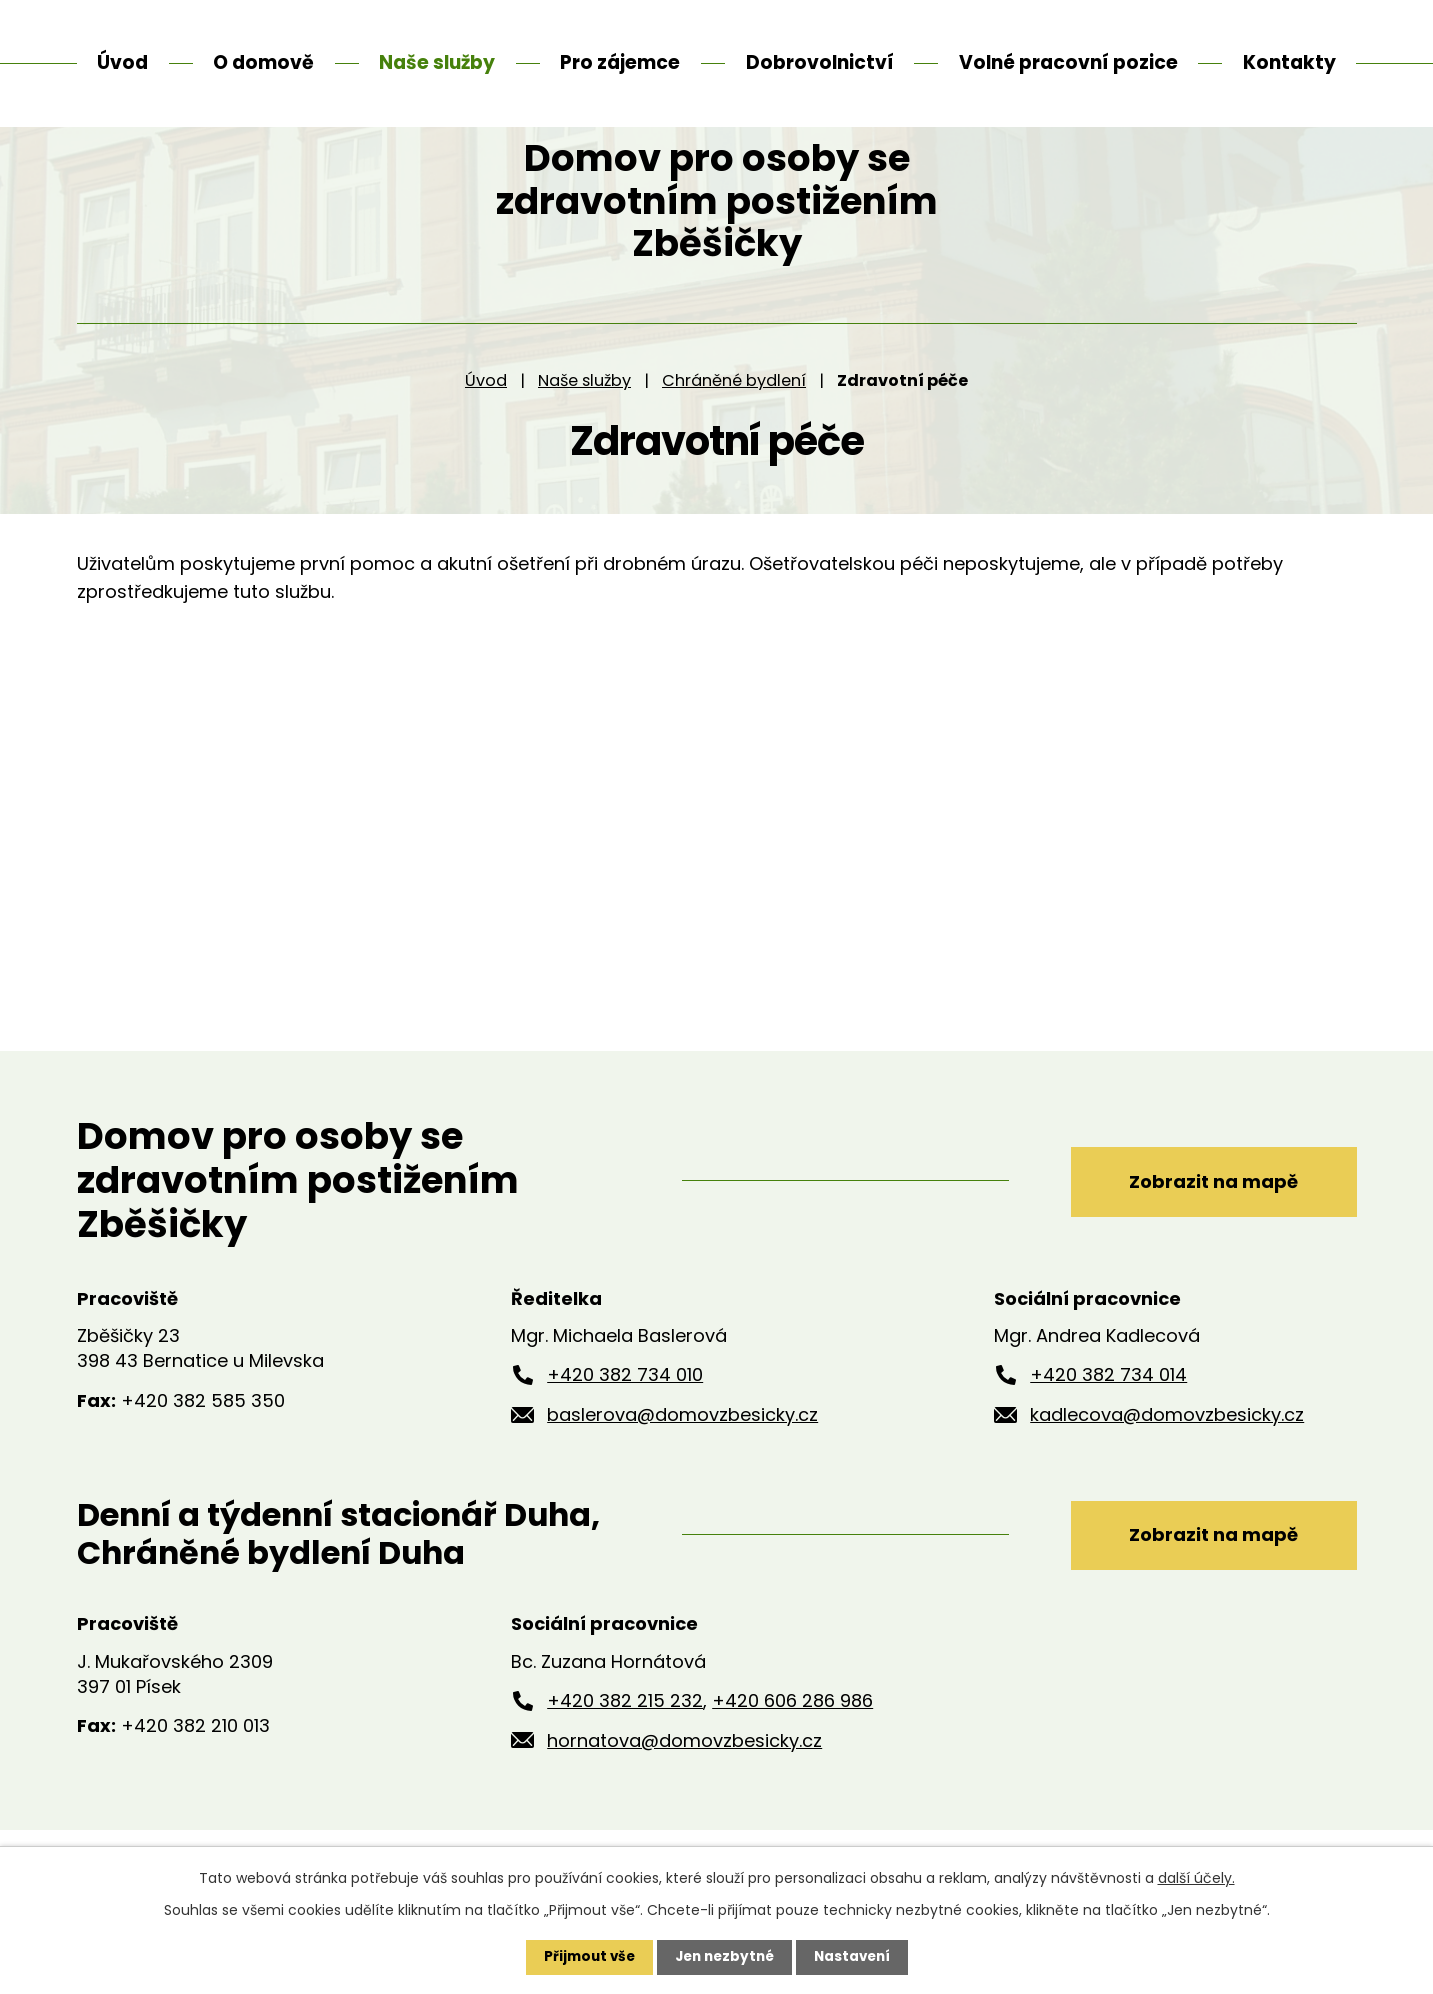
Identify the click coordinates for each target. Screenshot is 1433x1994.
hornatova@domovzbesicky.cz (684, 1790)
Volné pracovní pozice (1068, 62)
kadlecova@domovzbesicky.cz (1167, 1464)
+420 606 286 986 (792, 1750)
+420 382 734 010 (625, 1424)
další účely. (1196, 1877)
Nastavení (857, 1957)
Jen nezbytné (724, 1957)
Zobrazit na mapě (1203, 1229)
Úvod (486, 429)
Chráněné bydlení (734, 429)
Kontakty (1289, 62)
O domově (263, 62)
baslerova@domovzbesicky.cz (682, 1464)
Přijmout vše (584, 1957)
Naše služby (584, 429)
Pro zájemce (620, 62)
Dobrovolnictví (820, 62)
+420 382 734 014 (1108, 1424)
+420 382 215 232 (625, 1750)
